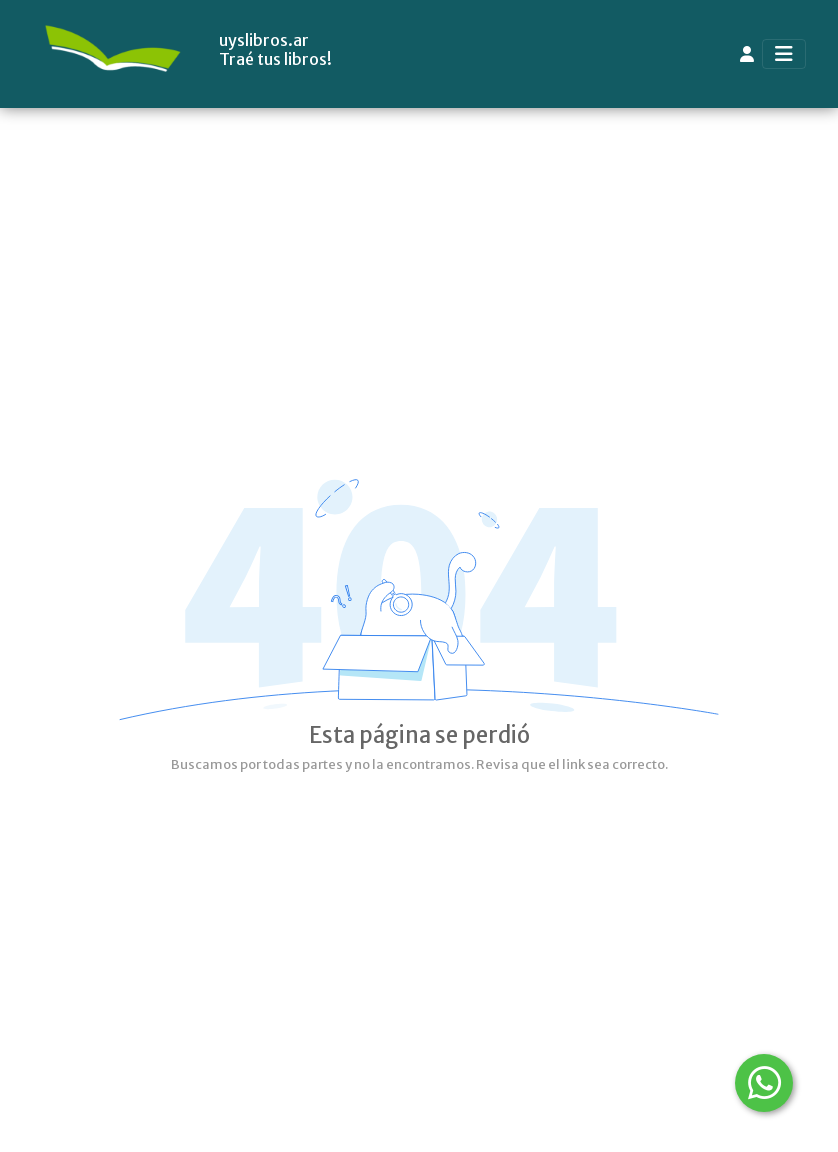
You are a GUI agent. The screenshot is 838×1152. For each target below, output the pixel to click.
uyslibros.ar (264, 40)
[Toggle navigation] (784, 54)
